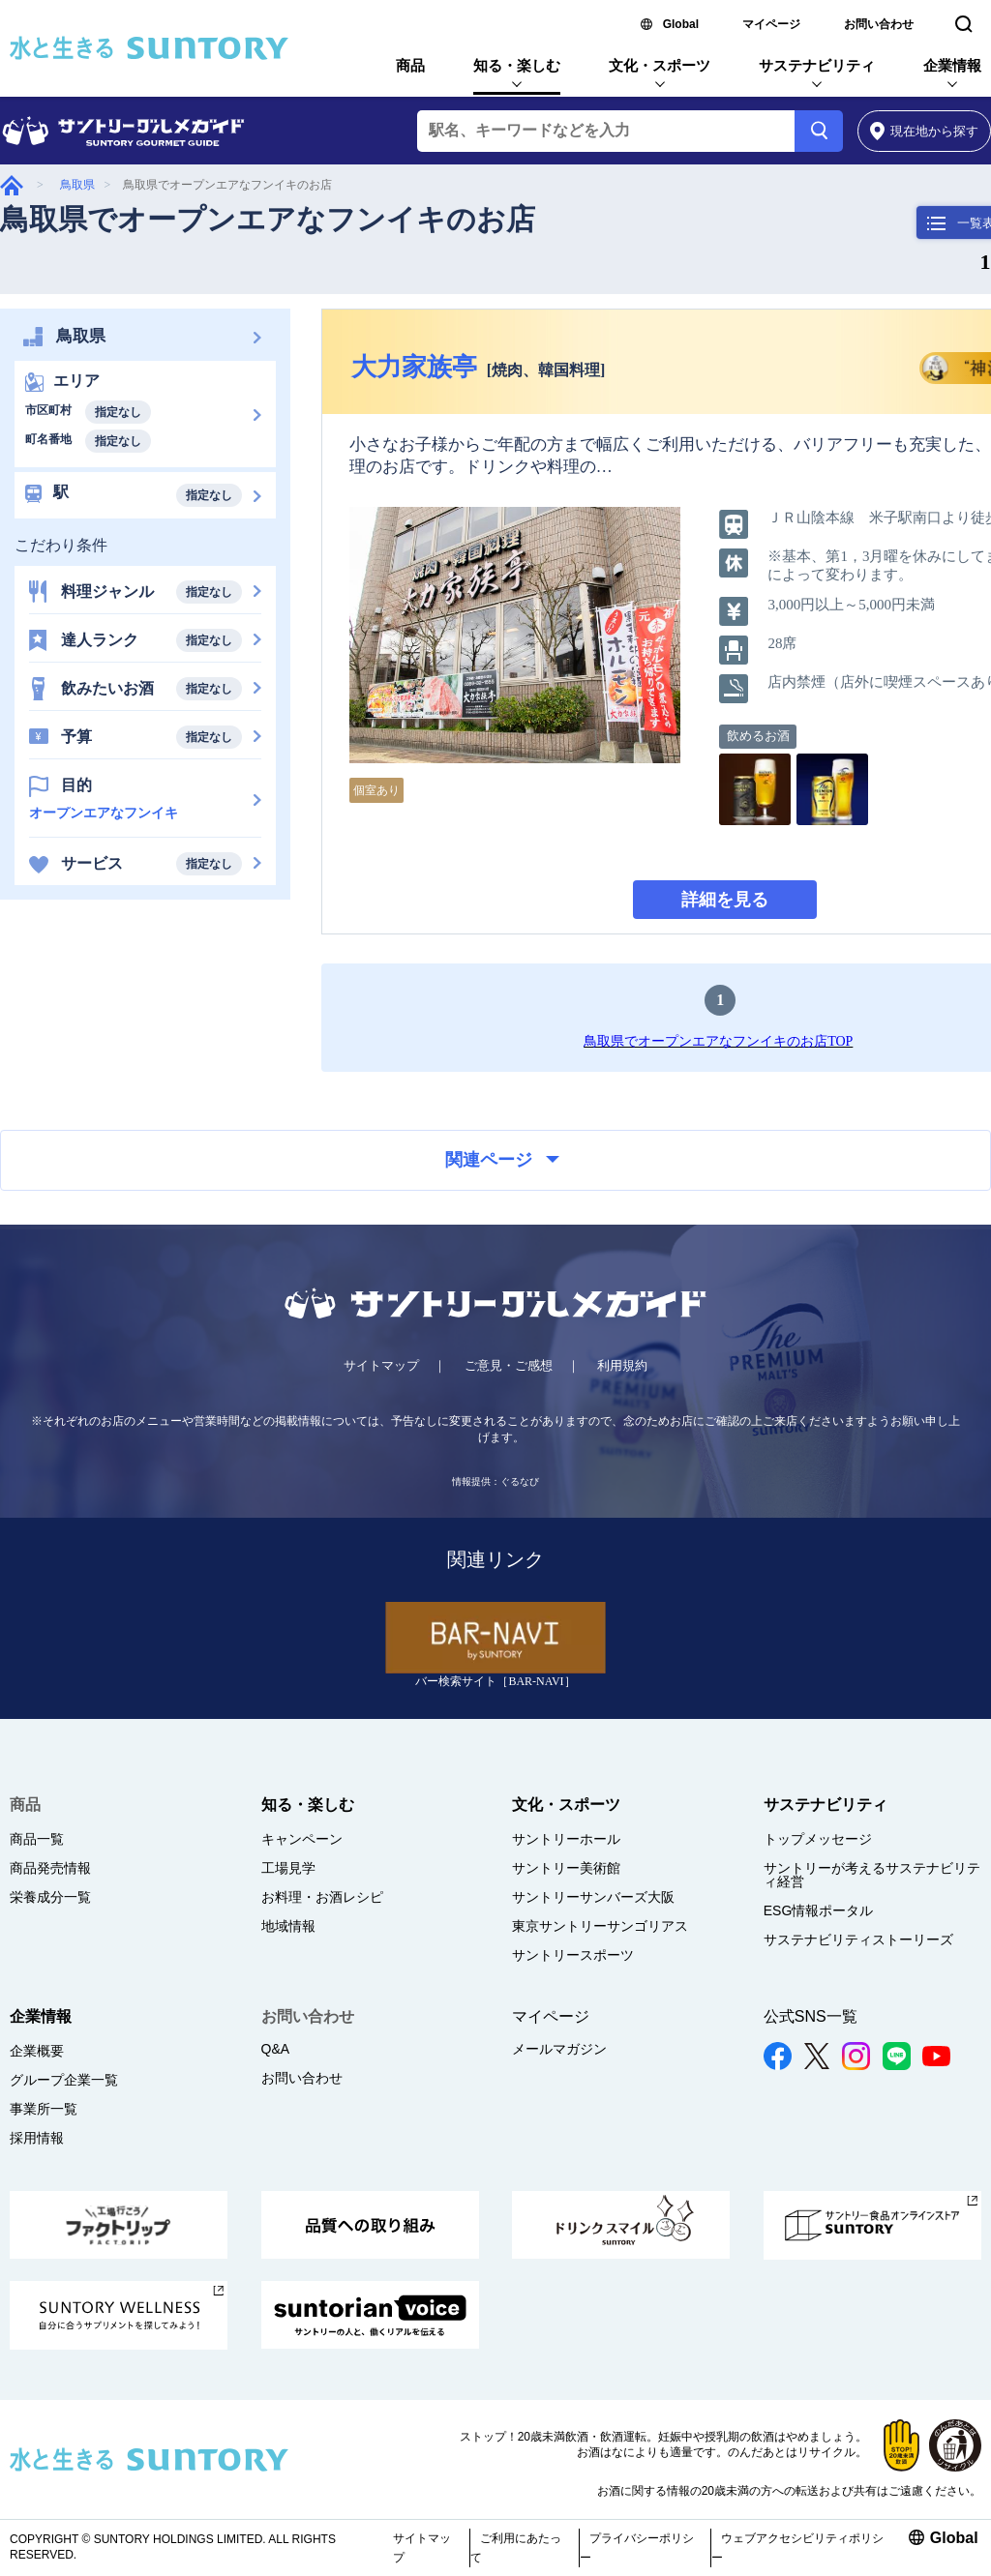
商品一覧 (37, 1839)
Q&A (275, 2049)
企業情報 (952, 65)
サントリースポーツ (573, 1955)
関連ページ (502, 1160)
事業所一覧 (43, 2109)
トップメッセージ (818, 1839)
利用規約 (622, 1365)
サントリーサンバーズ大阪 (593, 1897)
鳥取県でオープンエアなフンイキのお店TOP (718, 1041)
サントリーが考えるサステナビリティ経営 (872, 1874)
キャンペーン (302, 1839)
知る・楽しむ (516, 65)
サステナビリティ (817, 65)
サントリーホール (566, 1839)
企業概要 (37, 2050)
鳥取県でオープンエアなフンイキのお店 (267, 219)
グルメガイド (11, 185)
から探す (924, 131)
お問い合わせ (879, 24)
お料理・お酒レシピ (322, 1897)
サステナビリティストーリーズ (858, 1939)
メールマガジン (559, 2049)
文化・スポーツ (659, 65)
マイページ (771, 24)
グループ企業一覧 (64, 2079)
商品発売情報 (50, 1868)
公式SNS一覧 (810, 2016)
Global (681, 24)
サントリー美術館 (566, 1868)
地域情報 (288, 1926)
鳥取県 (77, 185)
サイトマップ (381, 1365)
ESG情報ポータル (819, 1910)
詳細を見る (724, 899)
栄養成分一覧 (50, 1897)
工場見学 (288, 1868)
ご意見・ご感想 (509, 1365)
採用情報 (37, 2138)
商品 (410, 65)
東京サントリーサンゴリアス (600, 1926)
